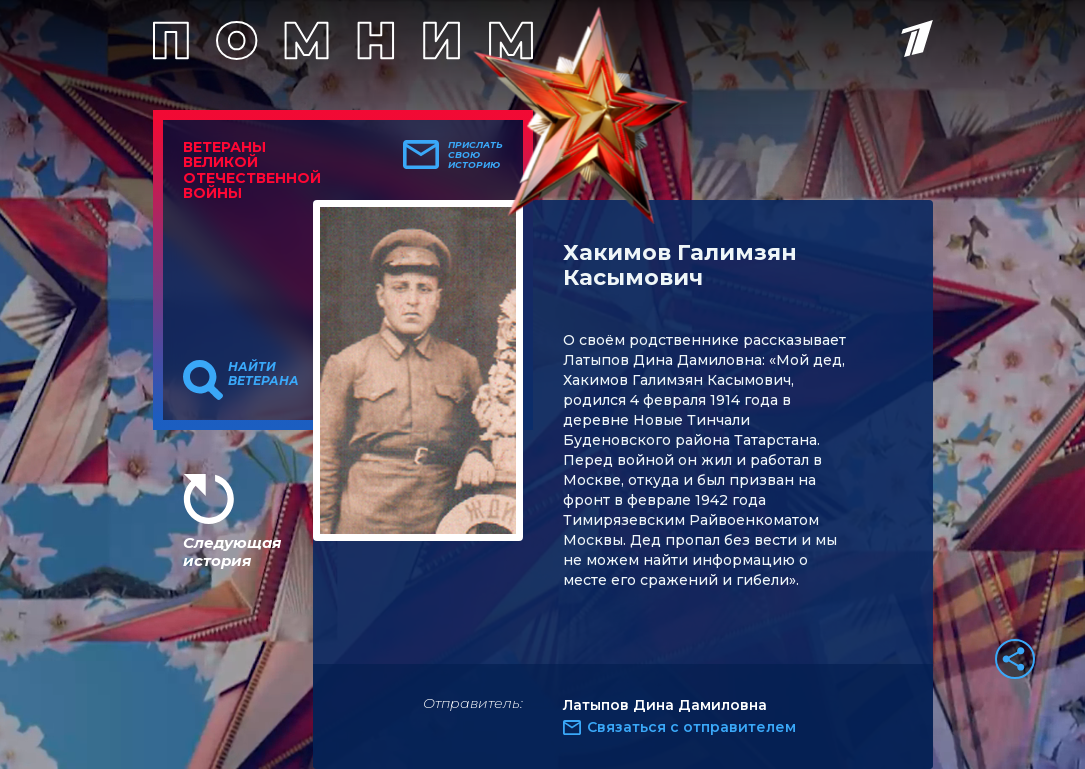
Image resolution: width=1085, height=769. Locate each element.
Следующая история (232, 551)
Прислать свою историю (475, 155)
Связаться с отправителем (691, 727)
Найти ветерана (263, 374)
